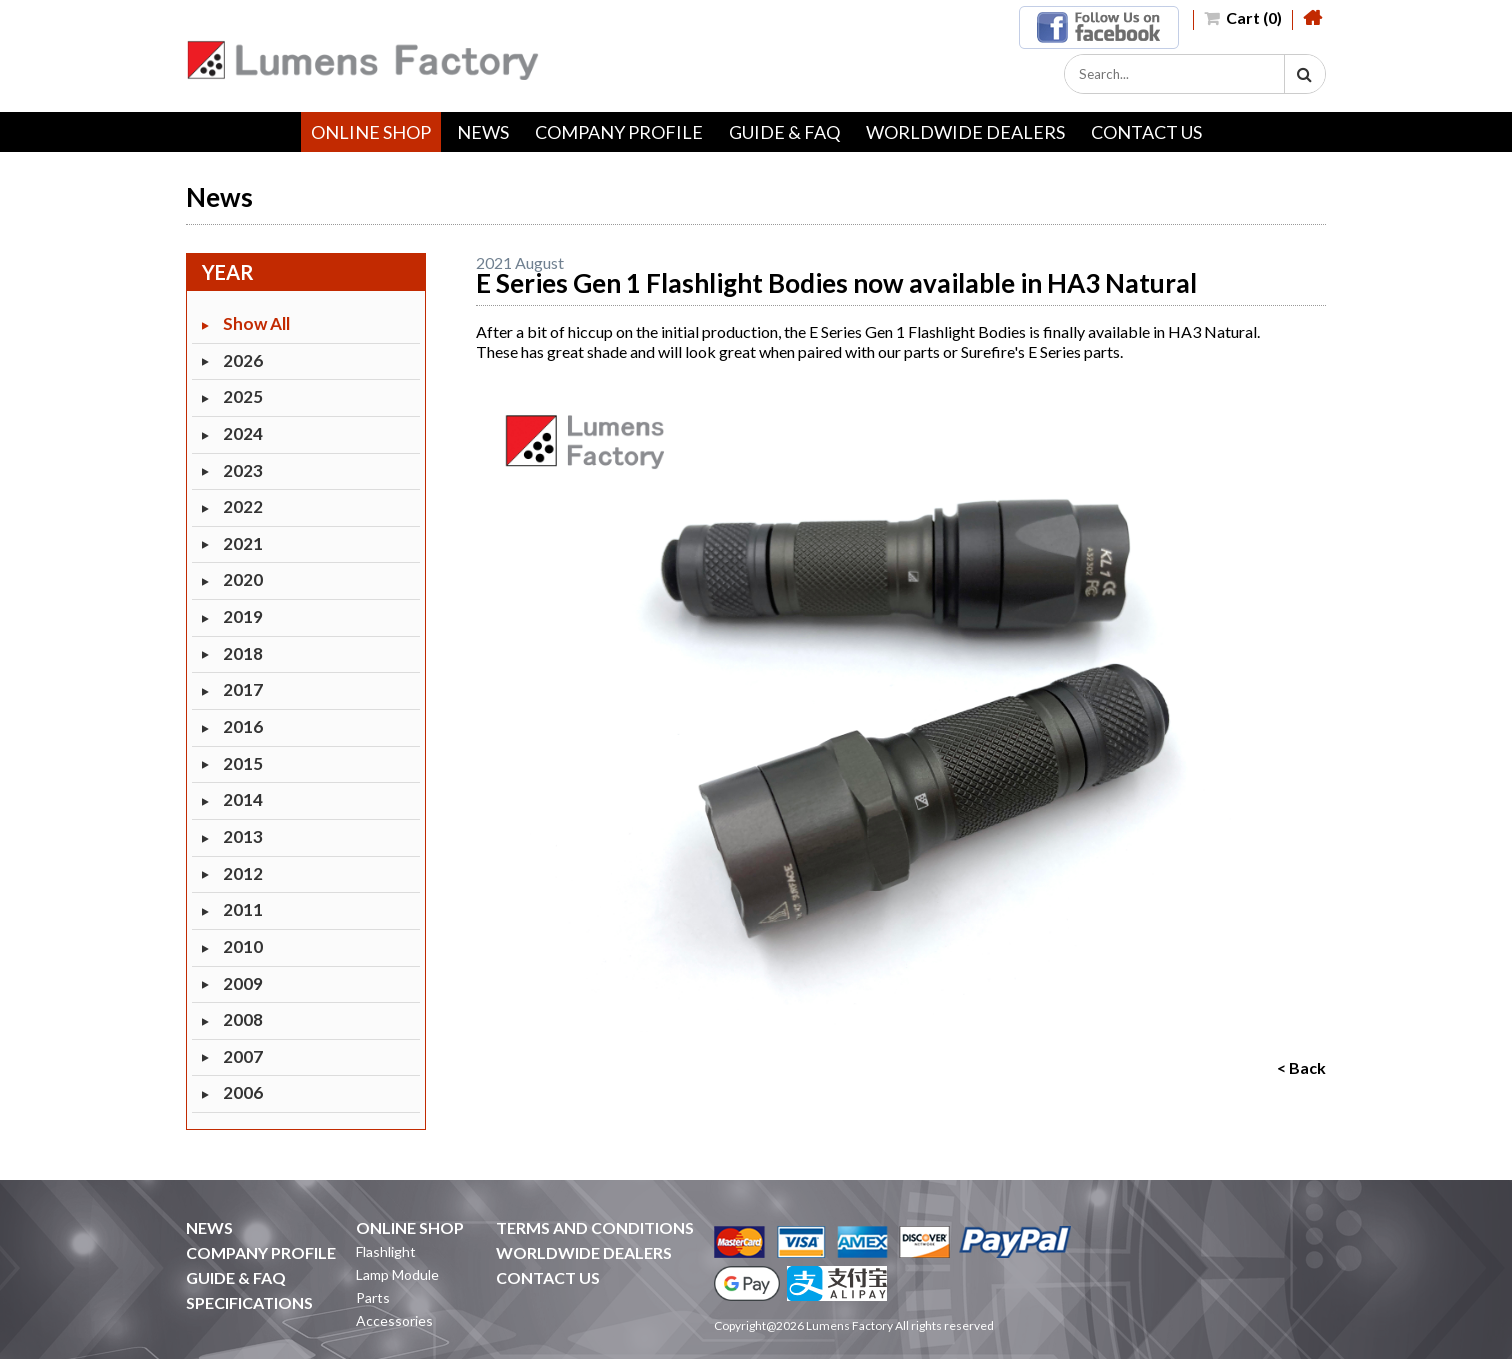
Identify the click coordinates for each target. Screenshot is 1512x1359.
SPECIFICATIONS (249, 1302)
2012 (243, 873)
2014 (243, 799)
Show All (256, 323)
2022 (243, 506)
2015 (243, 763)
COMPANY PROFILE (619, 132)
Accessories (394, 1320)
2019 (243, 616)
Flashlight (386, 1251)
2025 (243, 396)
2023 (243, 470)
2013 (243, 836)
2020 (243, 579)
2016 (243, 726)
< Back (1301, 1067)
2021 (243, 543)
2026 (243, 360)
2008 (243, 1019)
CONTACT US (1146, 132)
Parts (373, 1297)
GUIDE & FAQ (784, 132)
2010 (243, 946)
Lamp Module (397, 1274)
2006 (243, 1092)
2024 (243, 433)
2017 (243, 689)
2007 (243, 1056)
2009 (243, 983)
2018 (243, 653)
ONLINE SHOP (371, 132)
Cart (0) (1243, 17)
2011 (243, 909)
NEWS (483, 132)
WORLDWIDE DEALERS (965, 132)
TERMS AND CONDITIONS (595, 1227)
